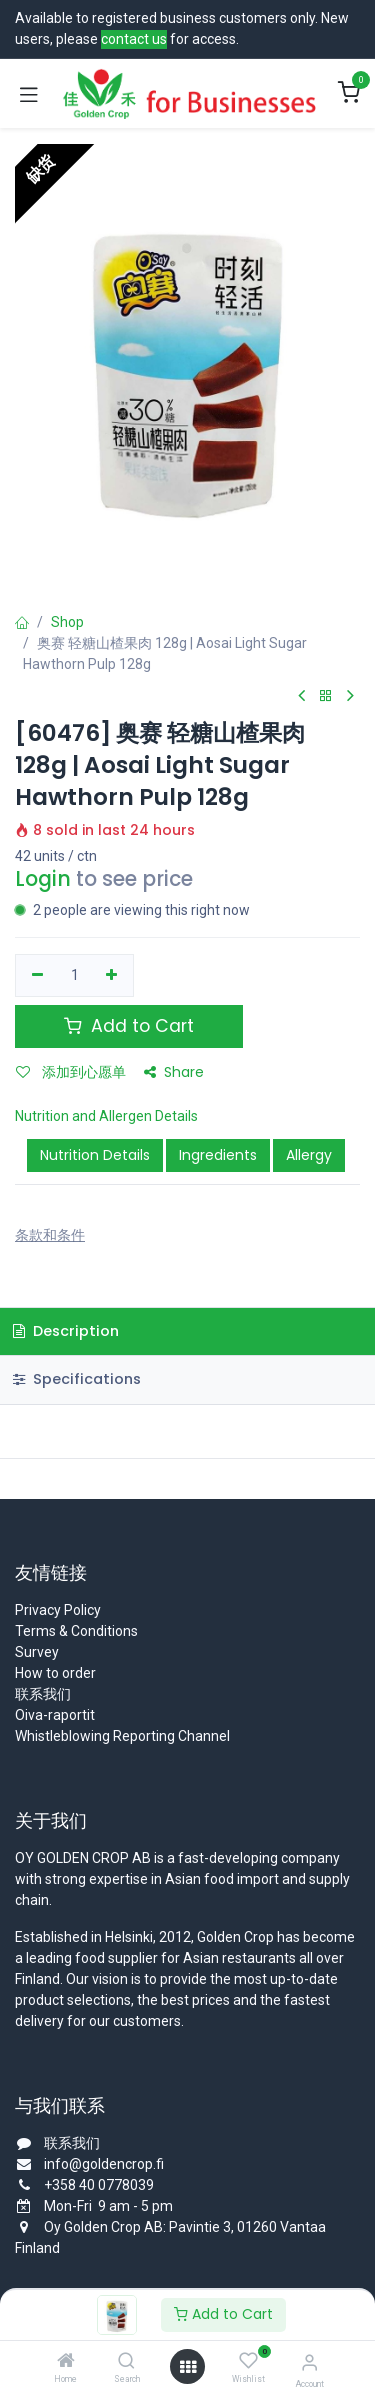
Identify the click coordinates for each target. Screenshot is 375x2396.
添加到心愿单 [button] (71, 1072)
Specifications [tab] (77, 1379)
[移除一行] (37, 976)
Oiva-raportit (55, 1715)
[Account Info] (309, 2362)
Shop (67, 622)
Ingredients (218, 1155)
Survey (37, 1652)
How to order (55, 1673)
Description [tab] (66, 1331)
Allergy (309, 1155)
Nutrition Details (95, 1155)
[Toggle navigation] (29, 94)
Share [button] (174, 1072)
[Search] (126, 2362)
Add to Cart (223, 2314)
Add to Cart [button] (129, 1026)
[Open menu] (188, 2367)
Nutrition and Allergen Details (106, 1116)
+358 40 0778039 (99, 2185)
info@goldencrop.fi (104, 2164)
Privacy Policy (58, 1610)
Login (43, 879)
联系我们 (43, 1694)
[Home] (66, 2362)
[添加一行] (112, 976)
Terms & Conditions (76, 1631)
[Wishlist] (248, 2361)
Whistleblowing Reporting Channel (122, 1736)
